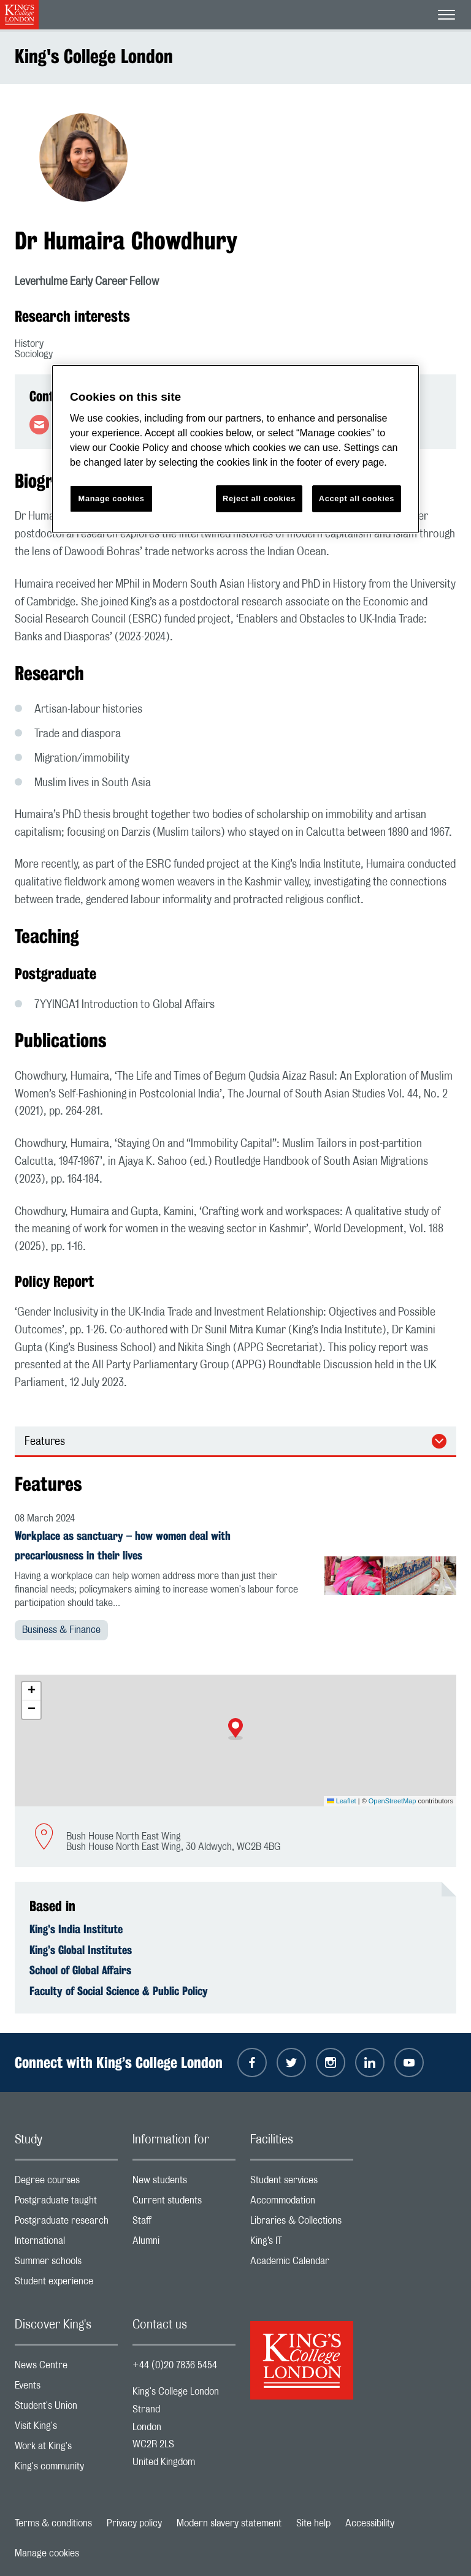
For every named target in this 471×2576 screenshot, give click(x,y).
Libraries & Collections (301, 2223)
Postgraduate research (66, 2223)
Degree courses (66, 2183)
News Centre (66, 2368)
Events (66, 2388)
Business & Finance (61, 1630)
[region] (235, 449)
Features (45, 1441)
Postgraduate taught (66, 2203)
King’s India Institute (76, 1929)
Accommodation (301, 2203)
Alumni (184, 2243)
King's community (66, 2469)
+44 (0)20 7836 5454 (174, 2365)
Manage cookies (47, 2553)
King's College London (94, 56)
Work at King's (66, 2449)
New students (184, 2183)
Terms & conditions (53, 2523)
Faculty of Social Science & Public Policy (118, 1991)
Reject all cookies (259, 498)
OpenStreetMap (392, 1801)
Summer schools (66, 2263)
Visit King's (66, 2428)
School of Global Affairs (80, 1970)
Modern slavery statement (229, 2523)
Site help (313, 2523)
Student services (301, 2183)
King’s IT (301, 2243)
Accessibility (369, 2523)
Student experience (66, 2284)
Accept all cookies (356, 498)
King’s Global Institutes (80, 1950)
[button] (235, 1729)
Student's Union (66, 2408)
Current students (184, 2203)
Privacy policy (134, 2523)
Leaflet (341, 1801)
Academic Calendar (301, 2263)
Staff (184, 2223)
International (66, 2243)
